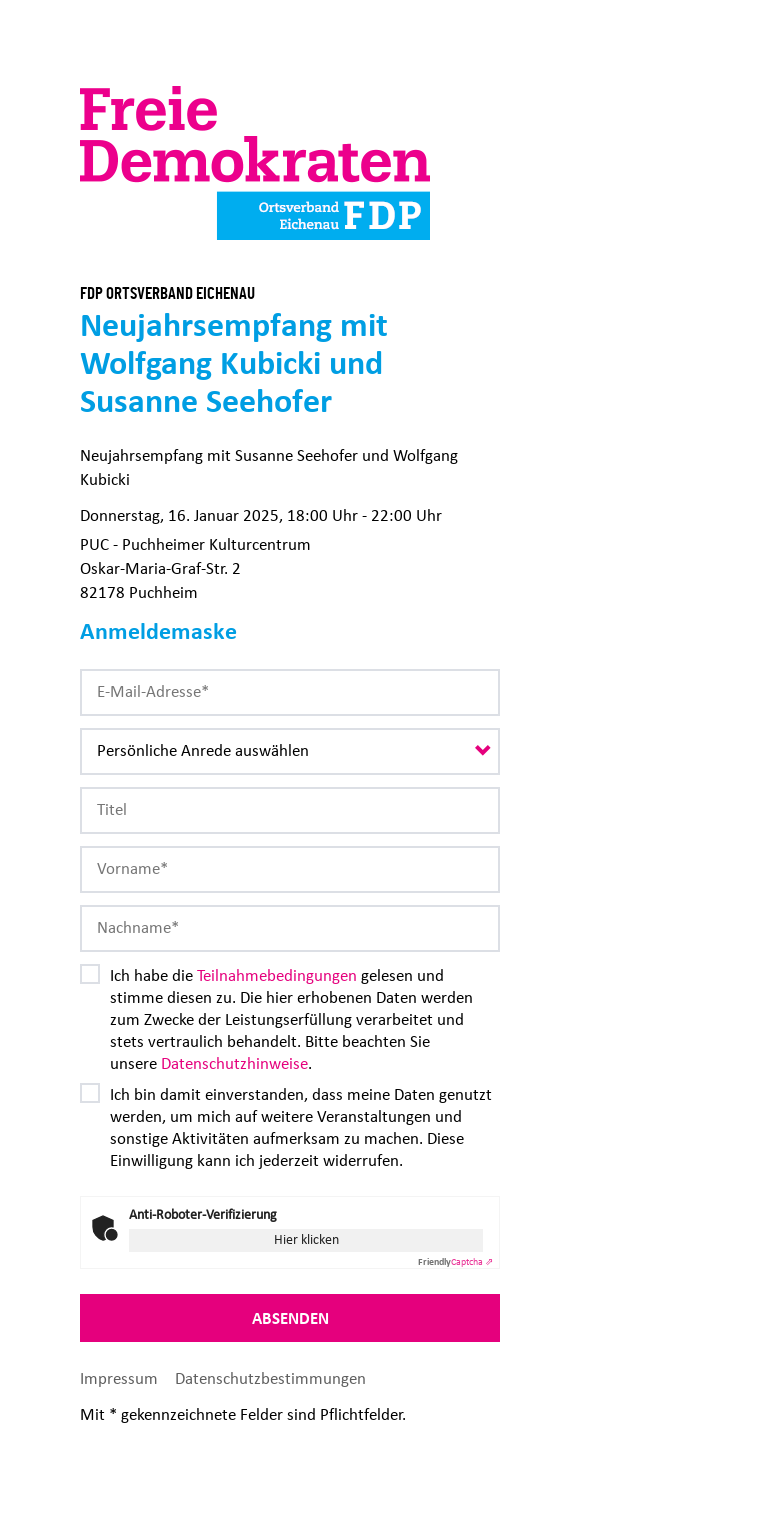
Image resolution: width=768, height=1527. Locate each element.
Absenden (290, 1318)
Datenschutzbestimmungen (270, 1378)
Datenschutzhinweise (234, 1063)
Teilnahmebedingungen (277, 975)
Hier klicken (306, 1239)
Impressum (121, 1378)
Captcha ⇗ (455, 1262)
